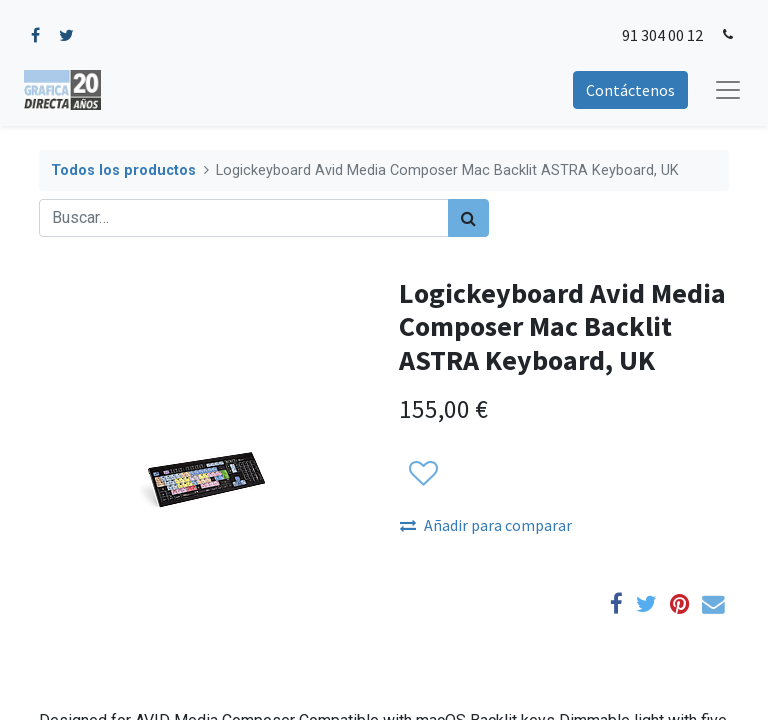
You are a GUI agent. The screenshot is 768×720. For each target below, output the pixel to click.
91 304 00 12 (662, 35)
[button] (422, 474)
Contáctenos (630, 90)
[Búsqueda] (468, 218)
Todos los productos (123, 170)
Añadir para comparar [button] (486, 525)
